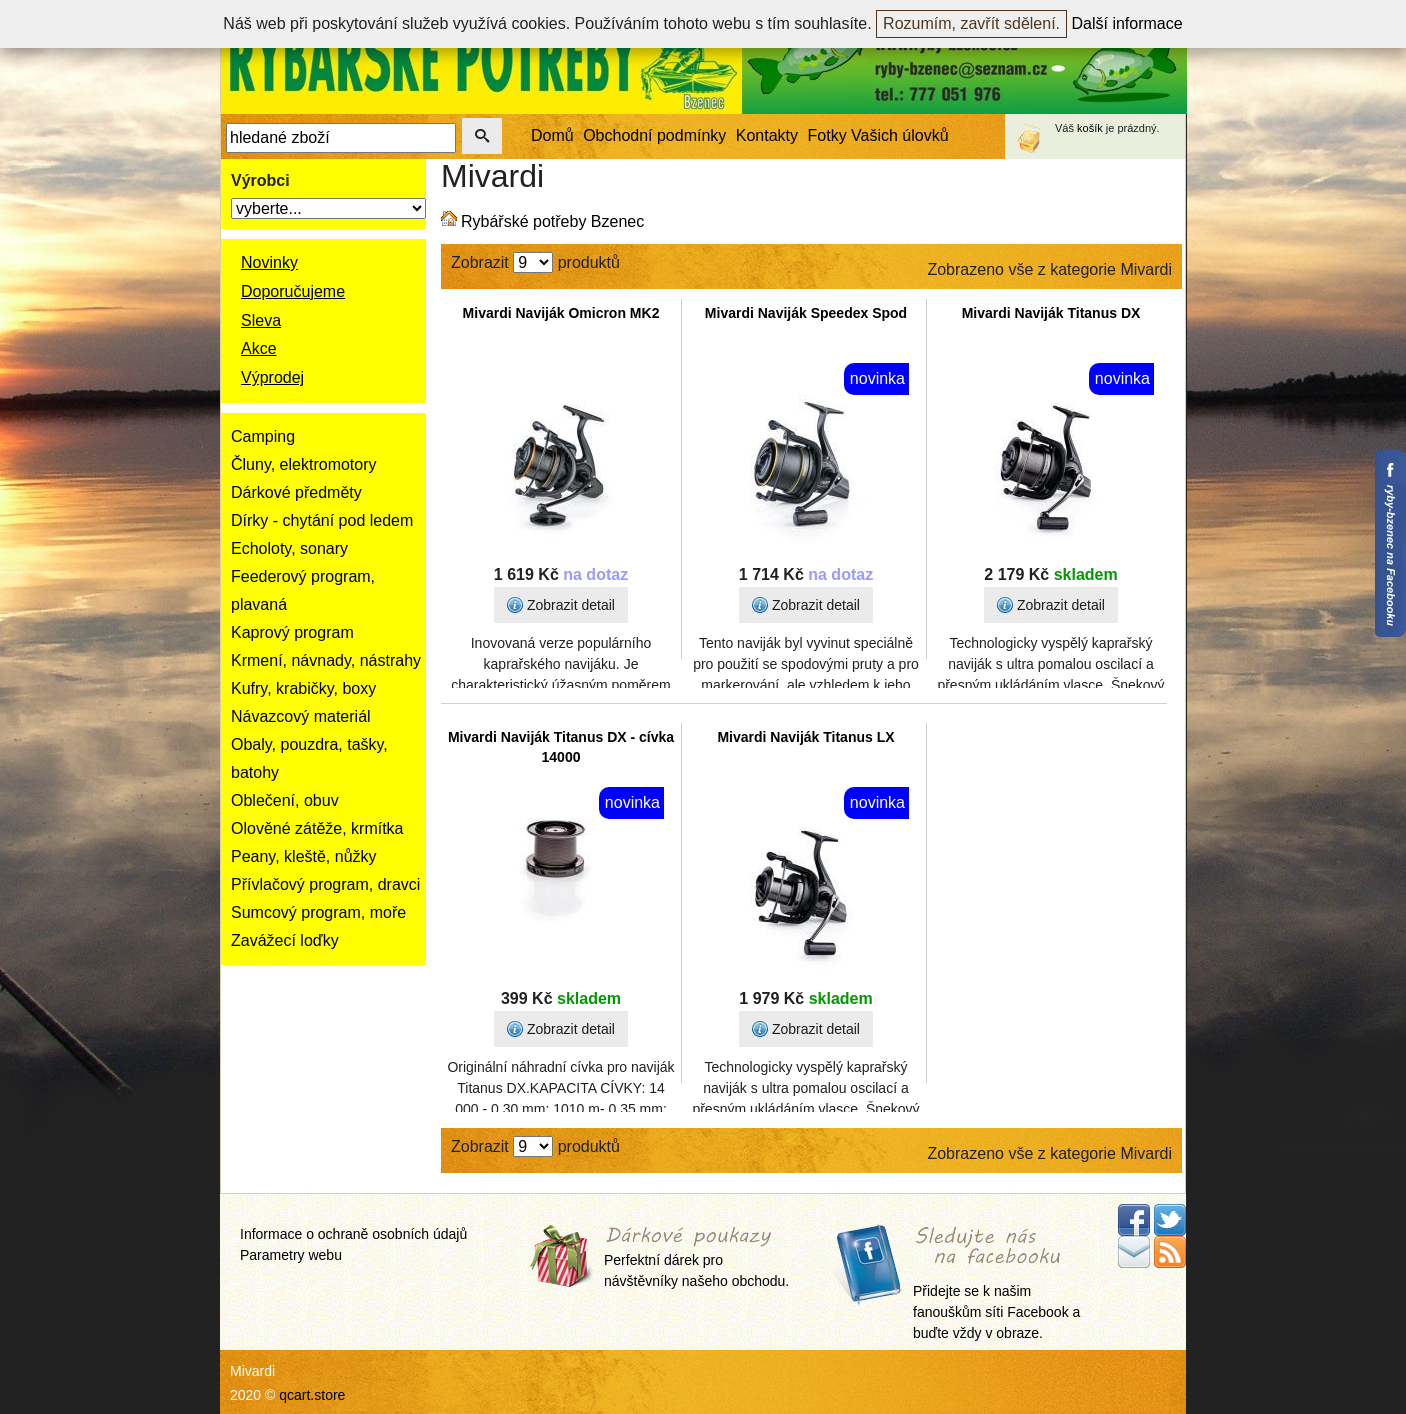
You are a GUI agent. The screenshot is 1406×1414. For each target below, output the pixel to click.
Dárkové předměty (296, 492)
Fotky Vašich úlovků (878, 135)
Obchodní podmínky (654, 135)
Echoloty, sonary (289, 548)
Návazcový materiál (301, 716)
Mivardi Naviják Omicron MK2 (561, 313)
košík (1090, 128)
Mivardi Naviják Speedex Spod (806, 313)
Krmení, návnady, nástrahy (326, 660)
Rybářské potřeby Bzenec (552, 221)
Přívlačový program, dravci (325, 884)
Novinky (269, 262)
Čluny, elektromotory (304, 464)
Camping (263, 436)
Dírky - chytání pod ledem (322, 520)
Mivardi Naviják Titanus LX (805, 737)
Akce (259, 348)
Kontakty (767, 135)
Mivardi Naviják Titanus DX (1051, 313)
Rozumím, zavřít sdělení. (971, 23)
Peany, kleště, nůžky (304, 856)
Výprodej (272, 377)
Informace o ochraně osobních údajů (353, 1234)
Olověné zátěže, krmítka (317, 828)
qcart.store (312, 1395)
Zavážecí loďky (285, 940)
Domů (552, 135)
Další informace (1127, 23)
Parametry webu (291, 1255)
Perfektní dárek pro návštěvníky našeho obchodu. (696, 1258)
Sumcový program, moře (318, 912)
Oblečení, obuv (285, 800)
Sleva (261, 320)
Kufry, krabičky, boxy (303, 688)
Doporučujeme (293, 291)
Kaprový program (292, 632)
